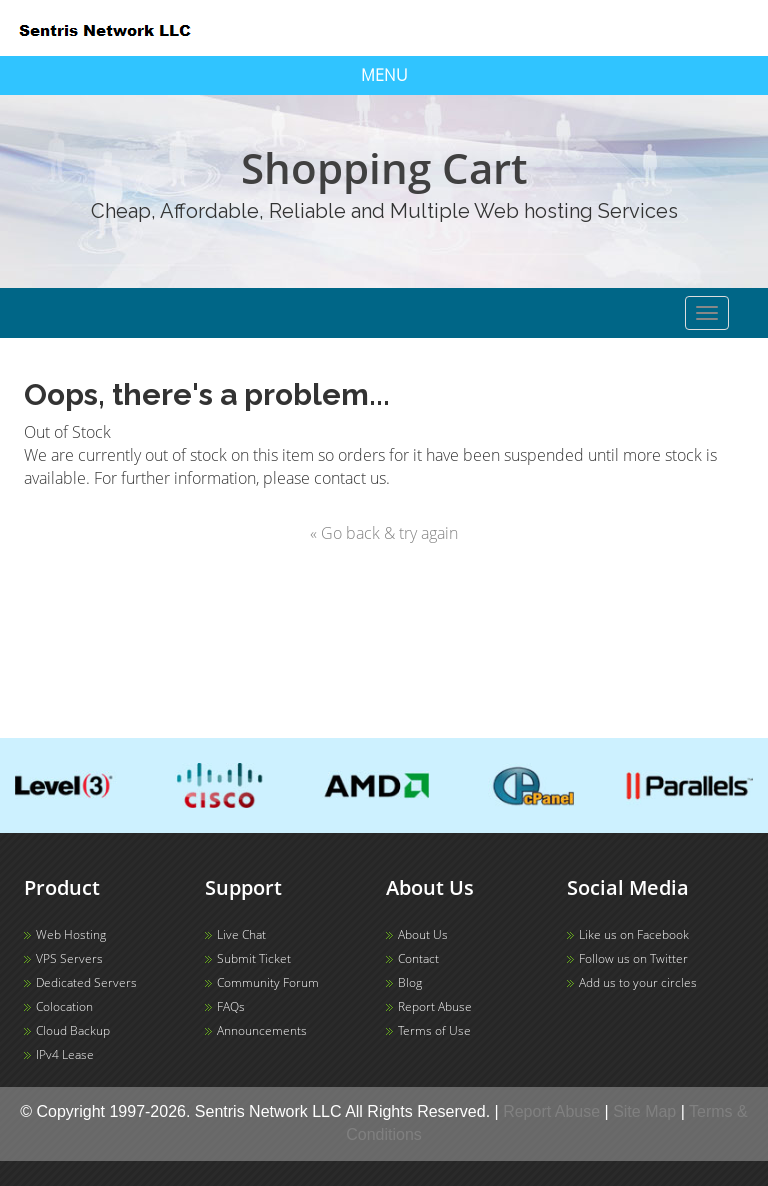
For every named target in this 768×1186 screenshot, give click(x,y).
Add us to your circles (638, 982)
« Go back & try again (384, 533)
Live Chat (241, 934)
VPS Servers (69, 958)
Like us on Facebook (634, 934)
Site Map (644, 1111)
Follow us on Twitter (633, 958)
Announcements (262, 1030)
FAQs (231, 1006)
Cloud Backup (73, 1030)
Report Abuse (435, 1006)
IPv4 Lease (65, 1054)
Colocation (64, 1006)
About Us (423, 934)
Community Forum (268, 982)
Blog (410, 982)
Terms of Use (434, 1030)
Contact (418, 958)
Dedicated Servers (86, 982)
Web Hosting (71, 934)
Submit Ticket (254, 958)
